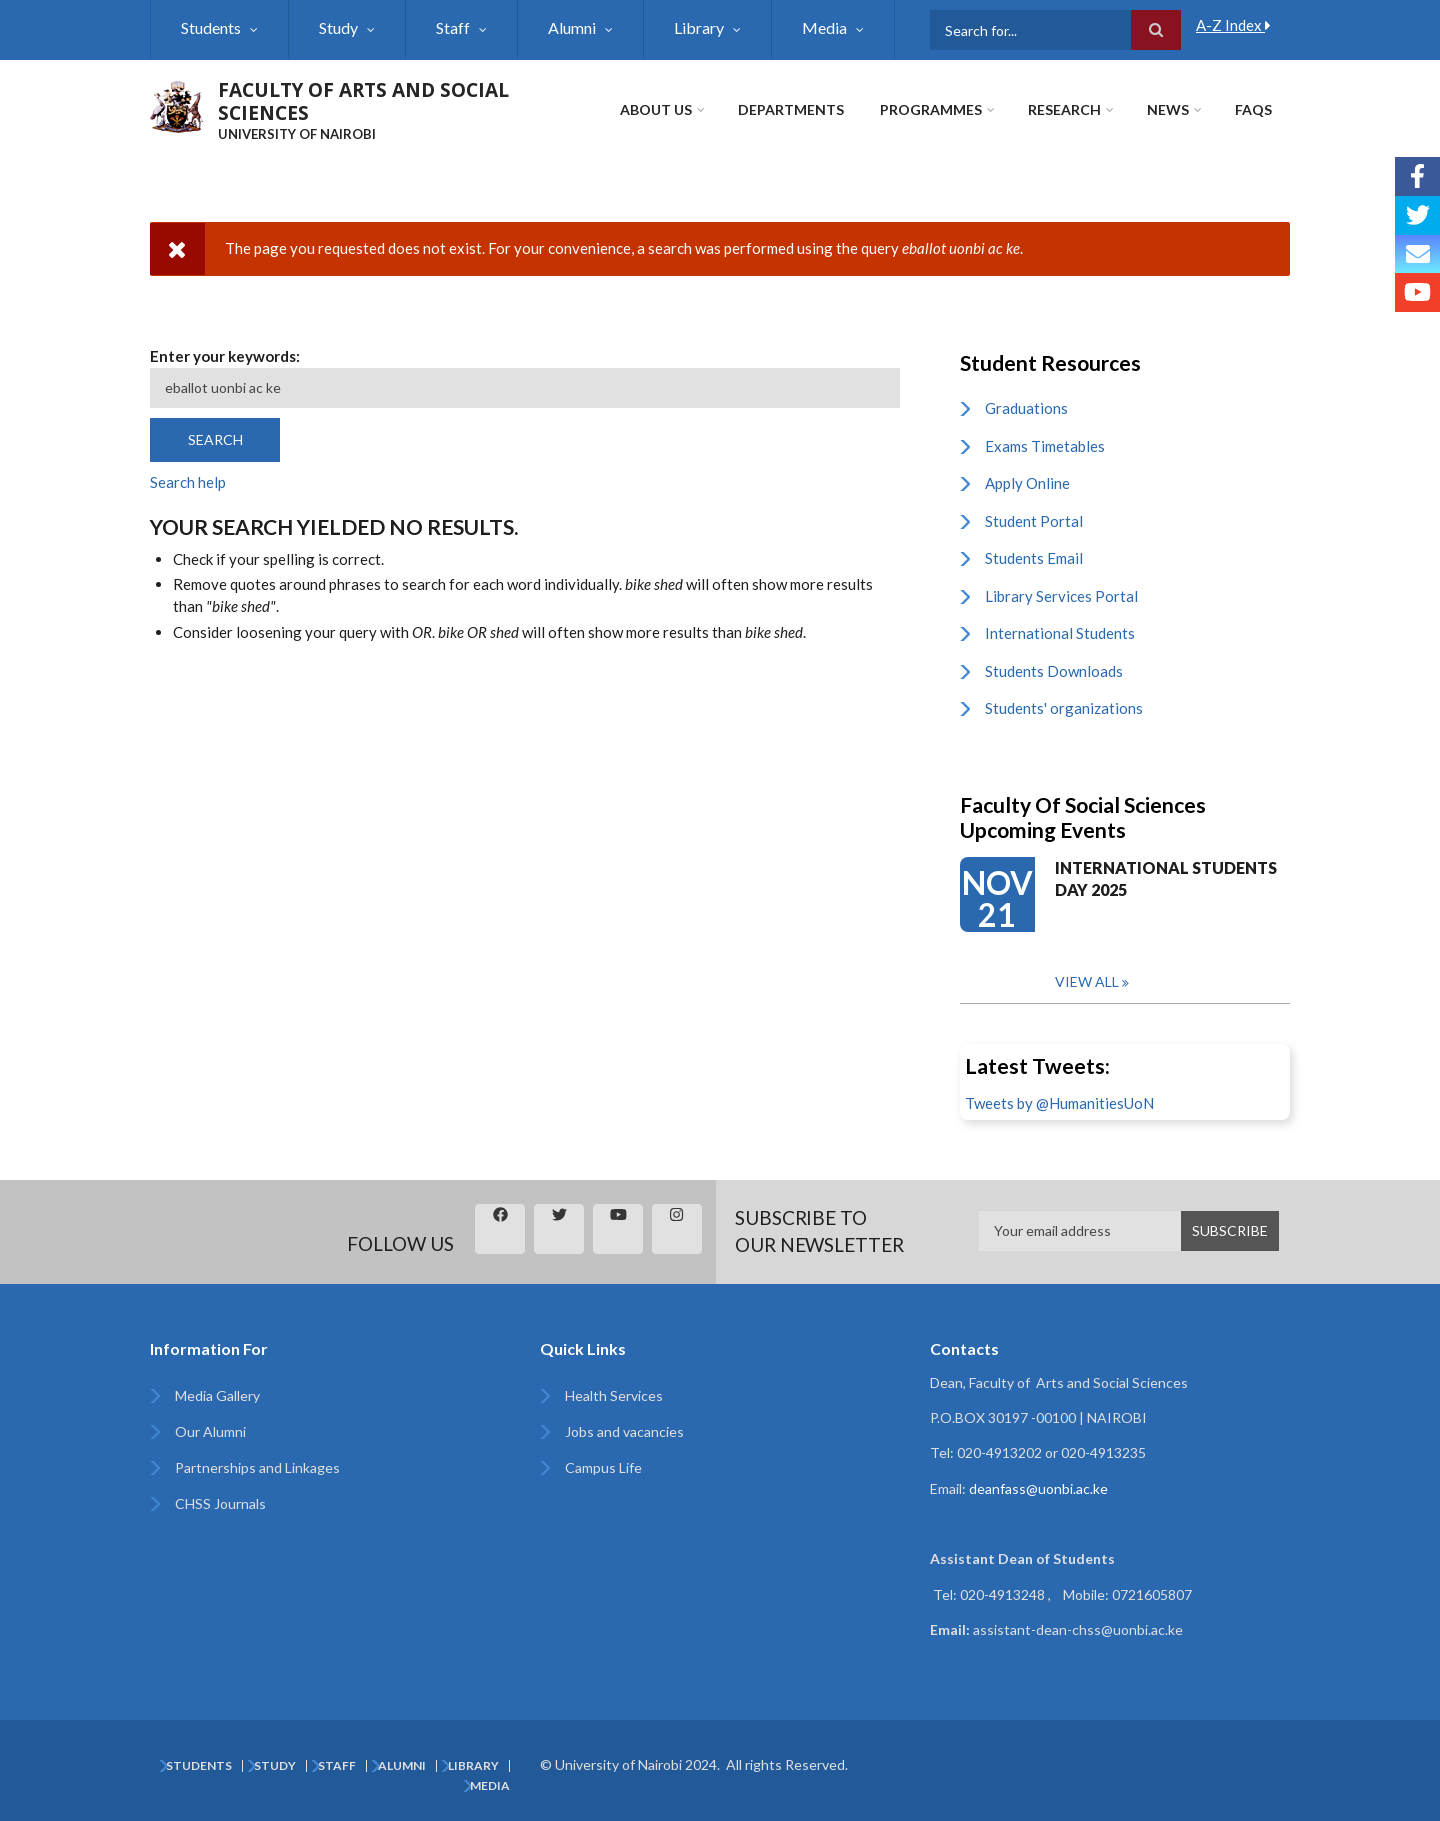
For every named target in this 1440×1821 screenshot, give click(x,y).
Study (338, 27)
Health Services (614, 1395)
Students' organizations (1064, 708)
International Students (1060, 633)
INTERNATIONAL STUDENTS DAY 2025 (1166, 878)
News (1168, 109)
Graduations (1026, 408)
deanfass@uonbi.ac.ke (1038, 1488)
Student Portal (1034, 521)
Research (1064, 109)
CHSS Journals (220, 1503)
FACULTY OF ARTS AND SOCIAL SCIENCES (363, 101)
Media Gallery (217, 1395)
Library (699, 27)
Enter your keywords (223, 356)
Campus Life (603, 1467)
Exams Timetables (1045, 446)
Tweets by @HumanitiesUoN (1059, 1103)
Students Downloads (1054, 671)
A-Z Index (1233, 25)
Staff (453, 27)
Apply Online (1027, 483)
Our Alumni (210, 1431)
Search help (188, 482)
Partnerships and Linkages (257, 1467)
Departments (791, 109)
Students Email (1034, 558)
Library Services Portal (1061, 596)
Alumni (572, 27)
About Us (656, 109)
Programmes (931, 109)
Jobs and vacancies (624, 1431)
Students (211, 27)
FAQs (1253, 109)
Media (824, 27)
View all (1087, 981)
